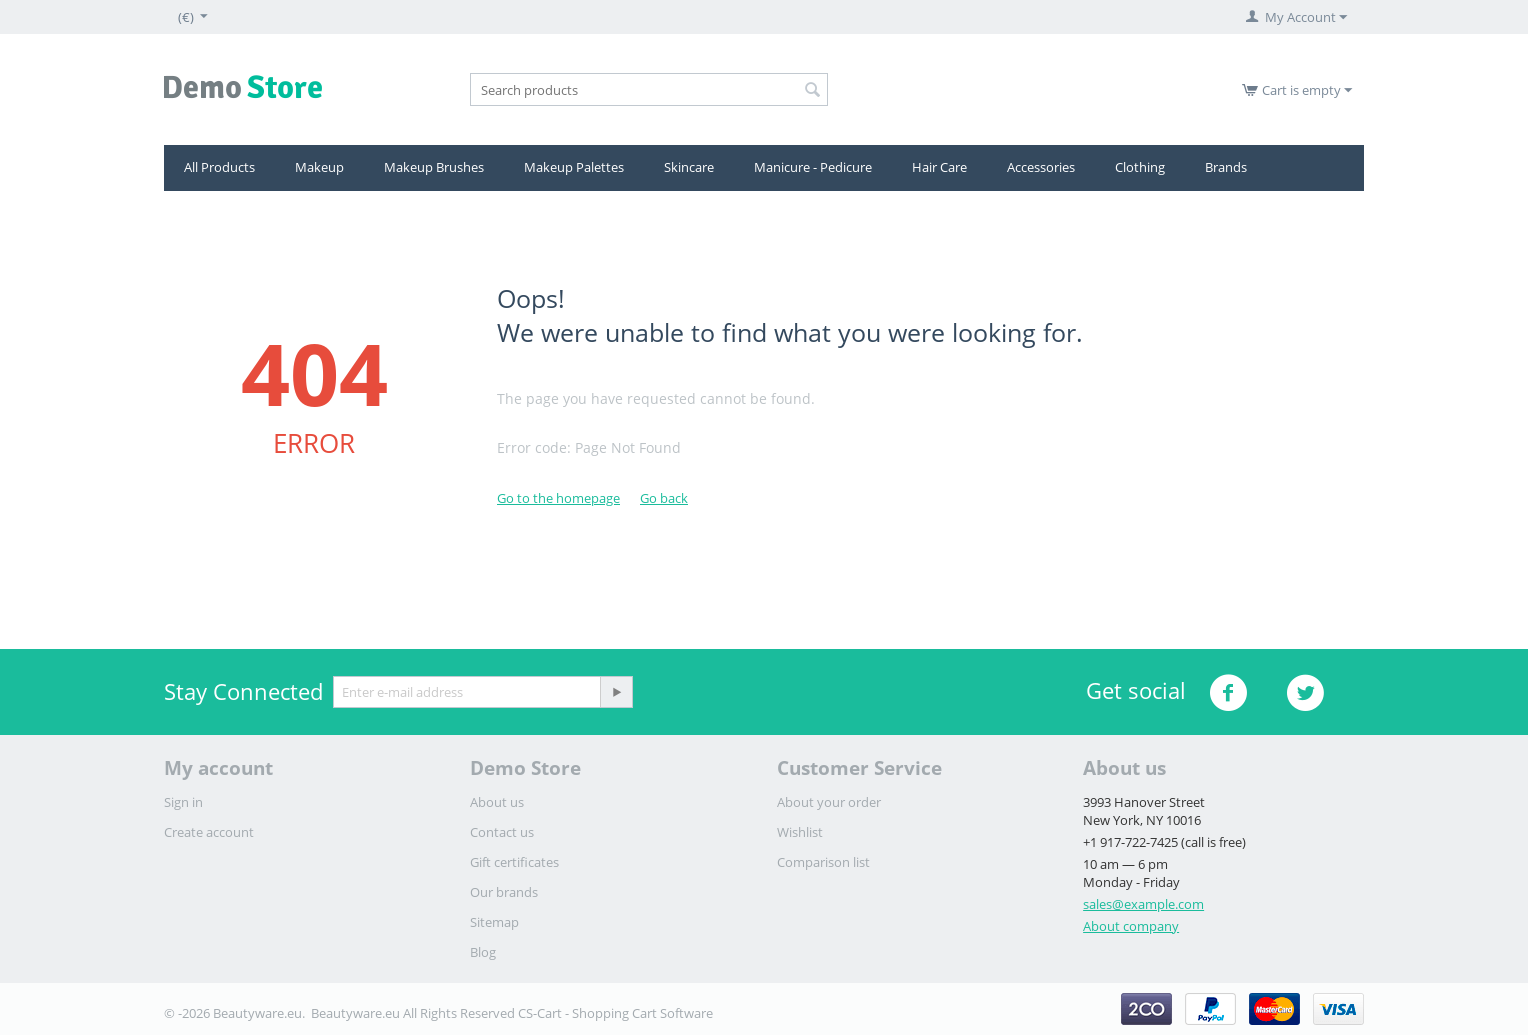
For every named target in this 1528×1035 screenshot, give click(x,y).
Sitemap (494, 922)
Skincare (689, 167)
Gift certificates (514, 862)
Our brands (504, 892)
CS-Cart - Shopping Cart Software (615, 1013)
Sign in (183, 802)
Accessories (1041, 167)
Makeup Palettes (574, 167)
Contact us (502, 832)
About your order (829, 802)
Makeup (319, 167)
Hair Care (939, 167)
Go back (664, 498)
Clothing (1140, 167)
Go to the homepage (558, 498)
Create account (209, 832)
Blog (483, 952)
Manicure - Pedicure (813, 167)
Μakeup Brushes (434, 167)
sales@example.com (1143, 904)
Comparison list (823, 862)
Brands (1226, 167)
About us (497, 802)
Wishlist (800, 832)
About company (1131, 926)
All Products (219, 167)
